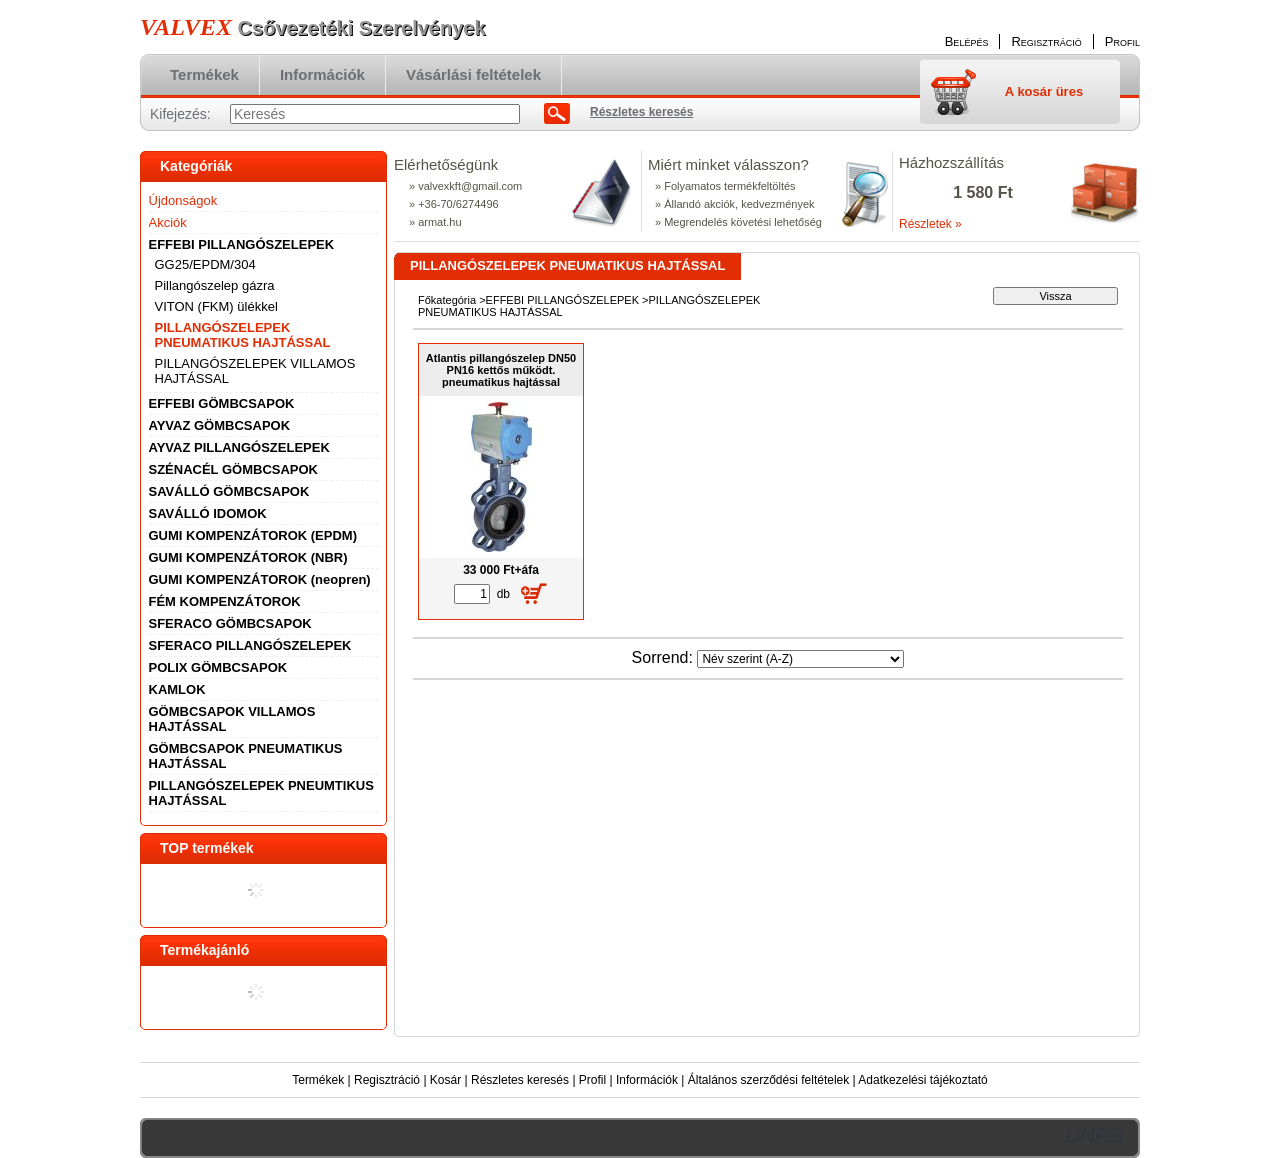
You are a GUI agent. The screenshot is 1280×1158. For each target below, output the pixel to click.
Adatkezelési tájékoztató (922, 1080)
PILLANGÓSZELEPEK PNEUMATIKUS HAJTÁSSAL (243, 335)
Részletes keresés (520, 1080)
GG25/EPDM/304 (205, 264)
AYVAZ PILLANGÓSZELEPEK (239, 447)
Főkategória (447, 300)
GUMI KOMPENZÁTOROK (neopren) (260, 579)
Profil (592, 1080)
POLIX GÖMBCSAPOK (218, 667)
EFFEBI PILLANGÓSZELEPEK (562, 300)
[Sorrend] (800, 659)
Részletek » (930, 224)
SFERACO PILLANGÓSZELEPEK (250, 645)
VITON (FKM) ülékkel (216, 306)
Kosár (445, 1080)
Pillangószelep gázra (215, 285)
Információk (647, 1080)
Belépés (967, 41)
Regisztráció (387, 1080)
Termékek (318, 1080)
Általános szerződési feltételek (768, 1080)
